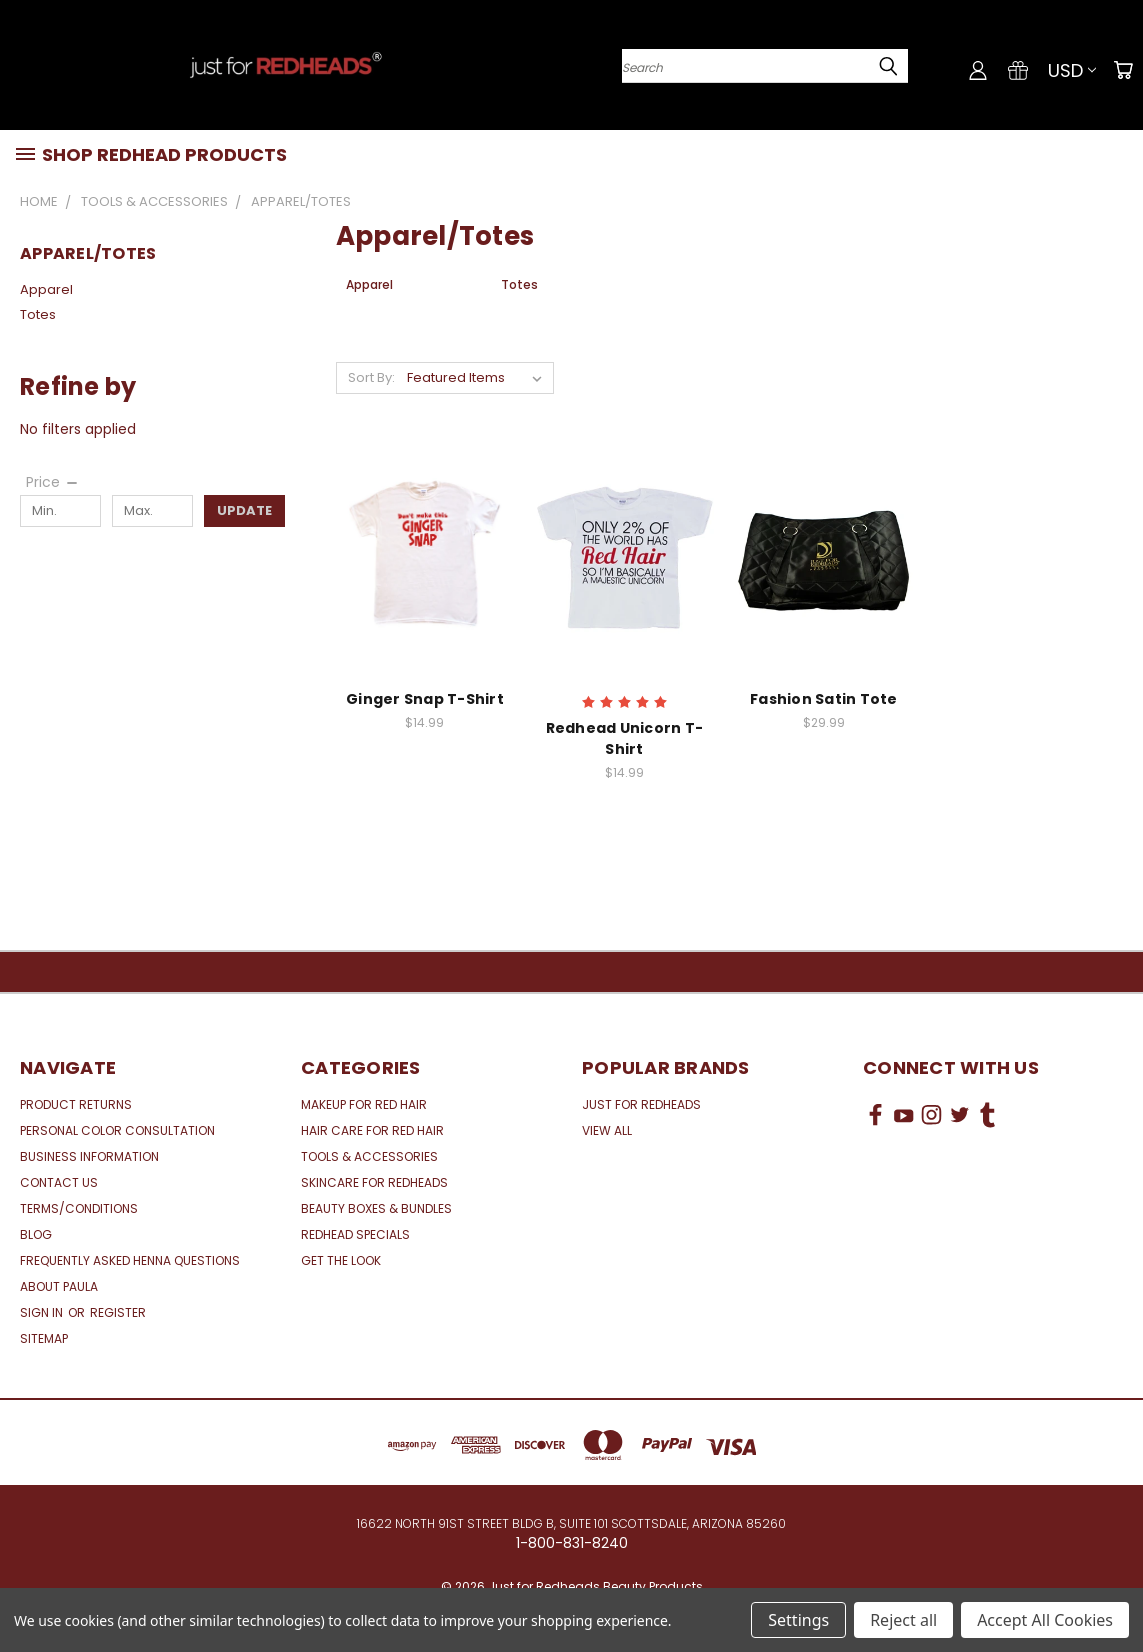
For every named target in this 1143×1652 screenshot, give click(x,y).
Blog (36, 1234)
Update (244, 510)
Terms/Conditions (79, 1208)
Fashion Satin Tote (824, 699)
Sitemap (44, 1338)
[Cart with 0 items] (1123, 70)
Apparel (46, 289)
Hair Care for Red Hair (372, 1130)
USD (1072, 70)
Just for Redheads (641, 1104)
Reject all (903, 1620)
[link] (993, 1189)
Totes (38, 314)
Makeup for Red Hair (364, 1104)
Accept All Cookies (1045, 1620)
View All (607, 1130)
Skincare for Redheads (374, 1182)
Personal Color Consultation (117, 1130)
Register (118, 1312)
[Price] (53, 482)
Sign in (43, 1312)
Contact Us (59, 1182)
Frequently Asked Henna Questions (130, 1260)
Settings (798, 1620)
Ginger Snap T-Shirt (425, 699)
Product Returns (76, 1104)
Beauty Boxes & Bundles (376, 1208)
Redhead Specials (355, 1234)
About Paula (59, 1286)
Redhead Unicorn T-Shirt (625, 738)
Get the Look (341, 1260)
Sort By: (371, 377)
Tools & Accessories (369, 1156)
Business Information (89, 1156)
